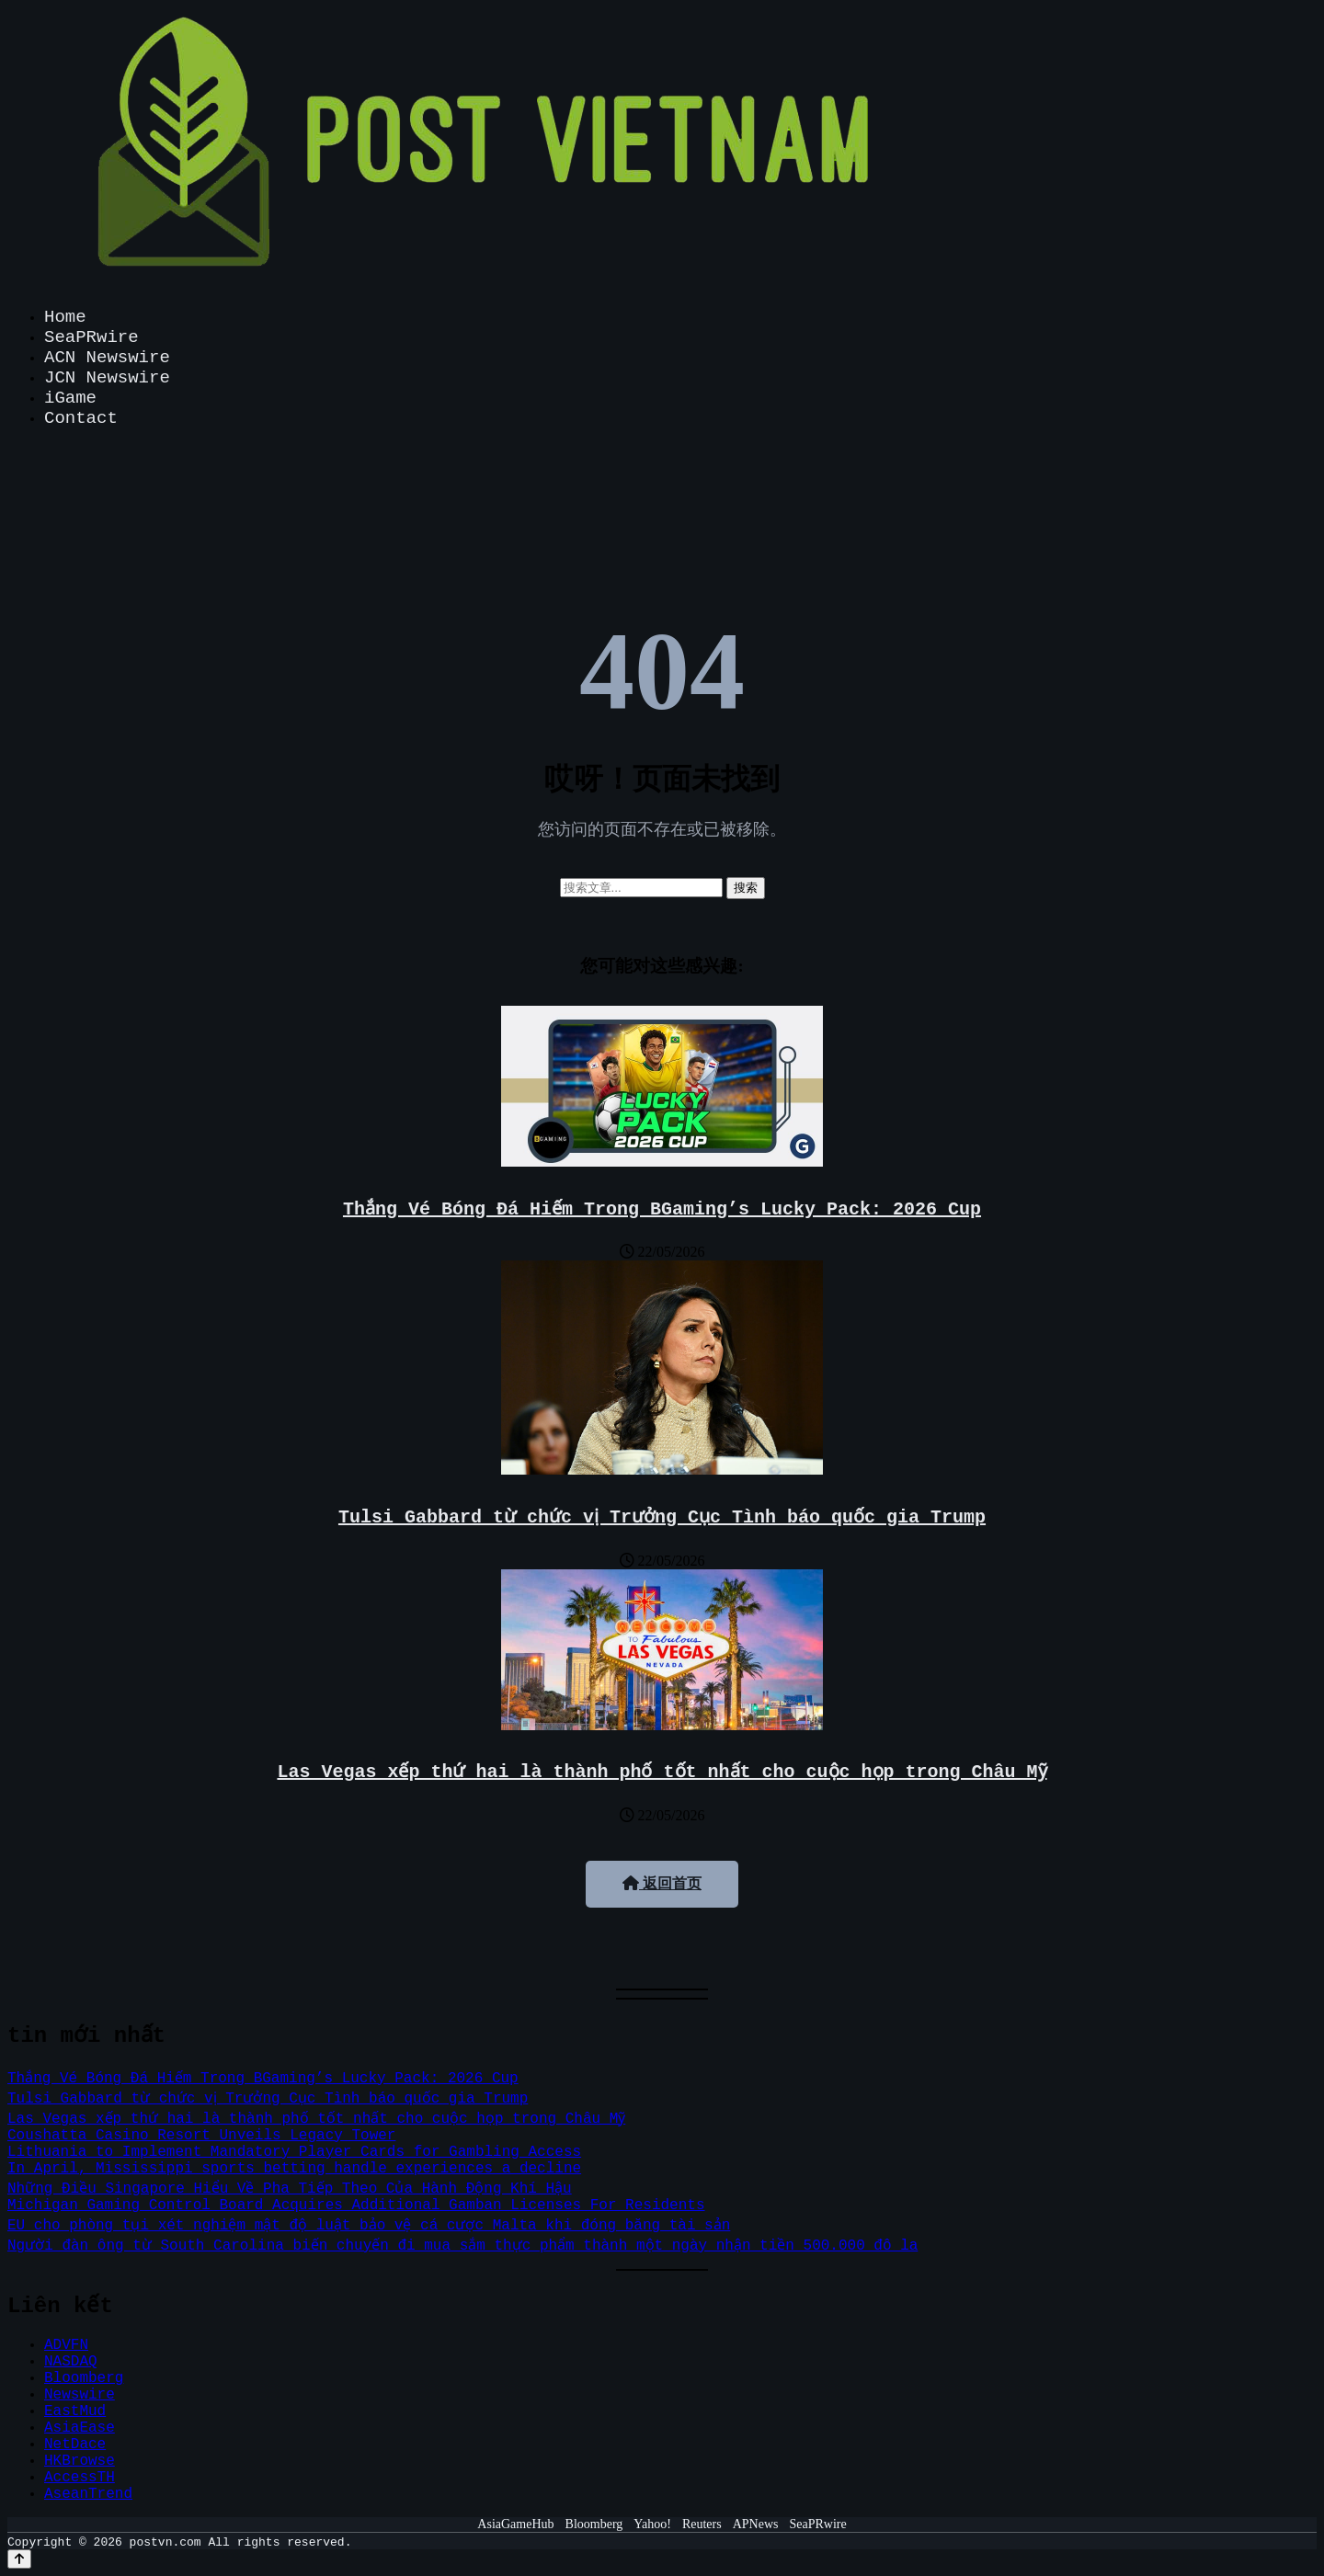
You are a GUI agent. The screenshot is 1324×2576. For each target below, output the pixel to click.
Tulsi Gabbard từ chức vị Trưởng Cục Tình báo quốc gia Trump (662, 1517)
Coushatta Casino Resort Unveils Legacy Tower (201, 2135)
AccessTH (79, 2477)
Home (65, 317)
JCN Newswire (107, 378)
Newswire (79, 2395)
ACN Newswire (107, 358)
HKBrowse (79, 2461)
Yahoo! (652, 2524)
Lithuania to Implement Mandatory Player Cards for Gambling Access (294, 2152)
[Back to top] (19, 2559)
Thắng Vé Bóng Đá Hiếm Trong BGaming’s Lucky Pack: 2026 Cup (662, 1209)
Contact (81, 418)
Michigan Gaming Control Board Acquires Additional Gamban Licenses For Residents (356, 2205)
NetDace (75, 2444)
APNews (756, 2524)
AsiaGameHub (515, 2524)
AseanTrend (88, 2494)
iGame (70, 398)
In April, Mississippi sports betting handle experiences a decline (294, 2168)
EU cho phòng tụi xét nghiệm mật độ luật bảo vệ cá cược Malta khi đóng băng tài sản (369, 2225)
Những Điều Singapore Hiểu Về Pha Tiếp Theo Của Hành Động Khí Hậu (290, 2189)
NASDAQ (70, 2362)
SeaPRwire (91, 337)
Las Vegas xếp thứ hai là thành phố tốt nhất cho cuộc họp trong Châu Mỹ (662, 1772)
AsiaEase (79, 2428)
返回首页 (662, 1883)
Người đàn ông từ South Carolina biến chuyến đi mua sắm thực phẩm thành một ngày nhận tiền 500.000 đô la (462, 2246)
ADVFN (66, 2345)
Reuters (702, 2524)
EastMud (75, 2411)
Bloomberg (83, 2378)
